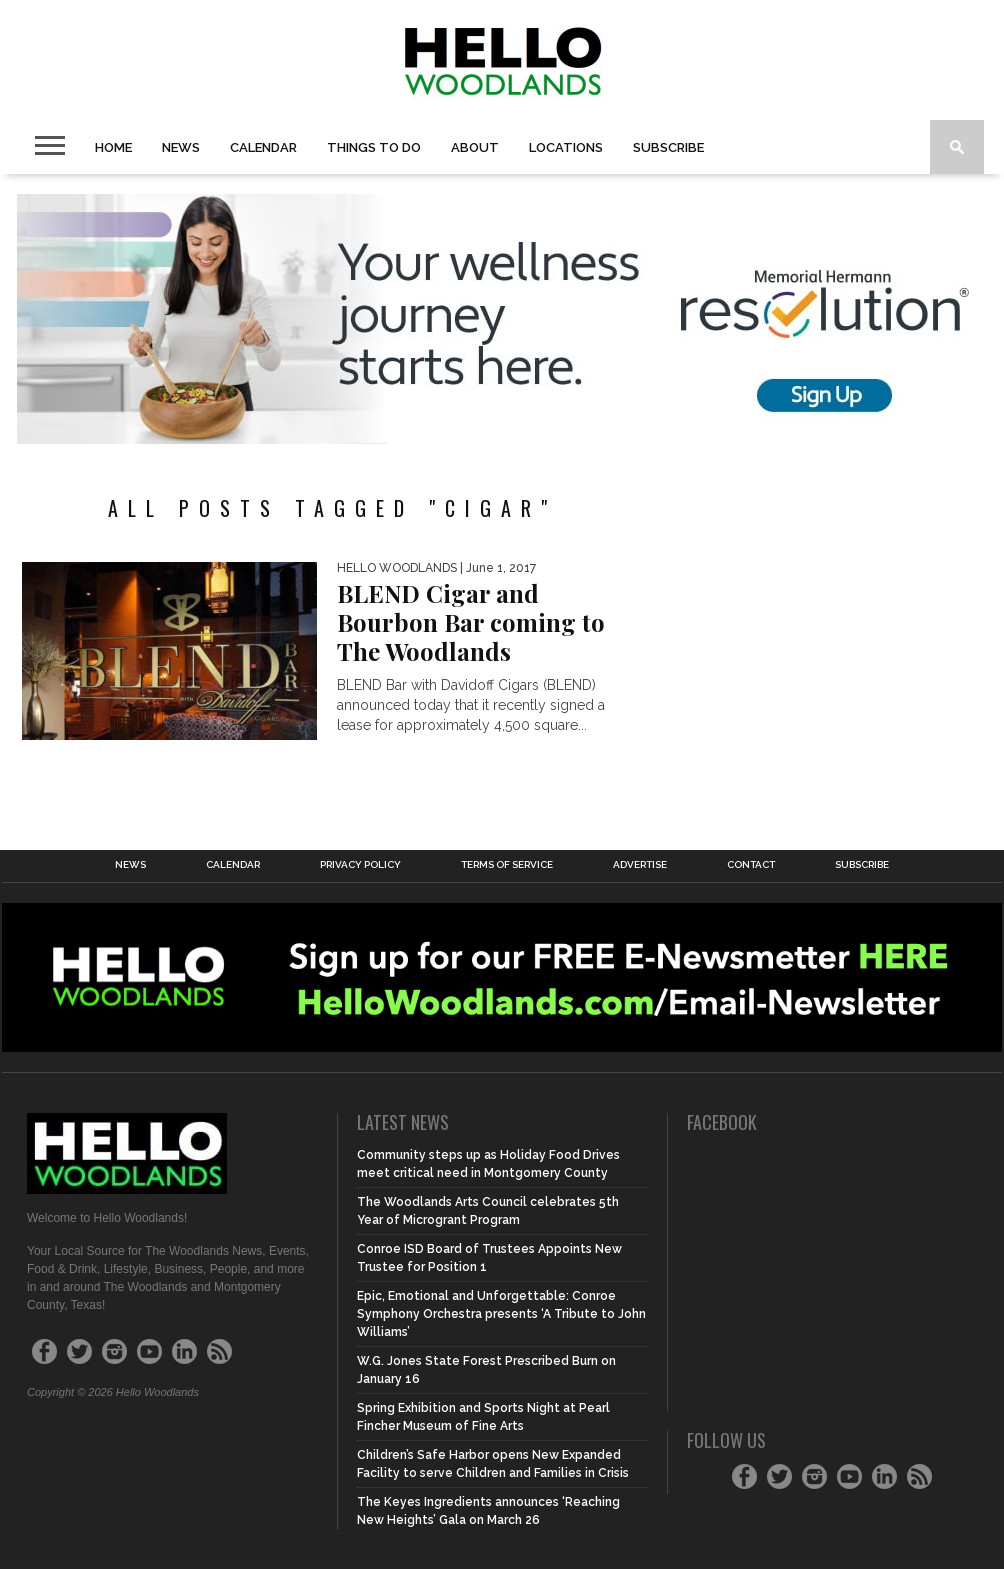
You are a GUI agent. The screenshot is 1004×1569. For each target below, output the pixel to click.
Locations (566, 147)
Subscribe (668, 147)
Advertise (640, 865)
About (475, 147)
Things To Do (374, 147)
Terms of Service (507, 865)
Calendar (263, 147)
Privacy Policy (360, 865)
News (181, 147)
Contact (751, 865)
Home (113, 147)
